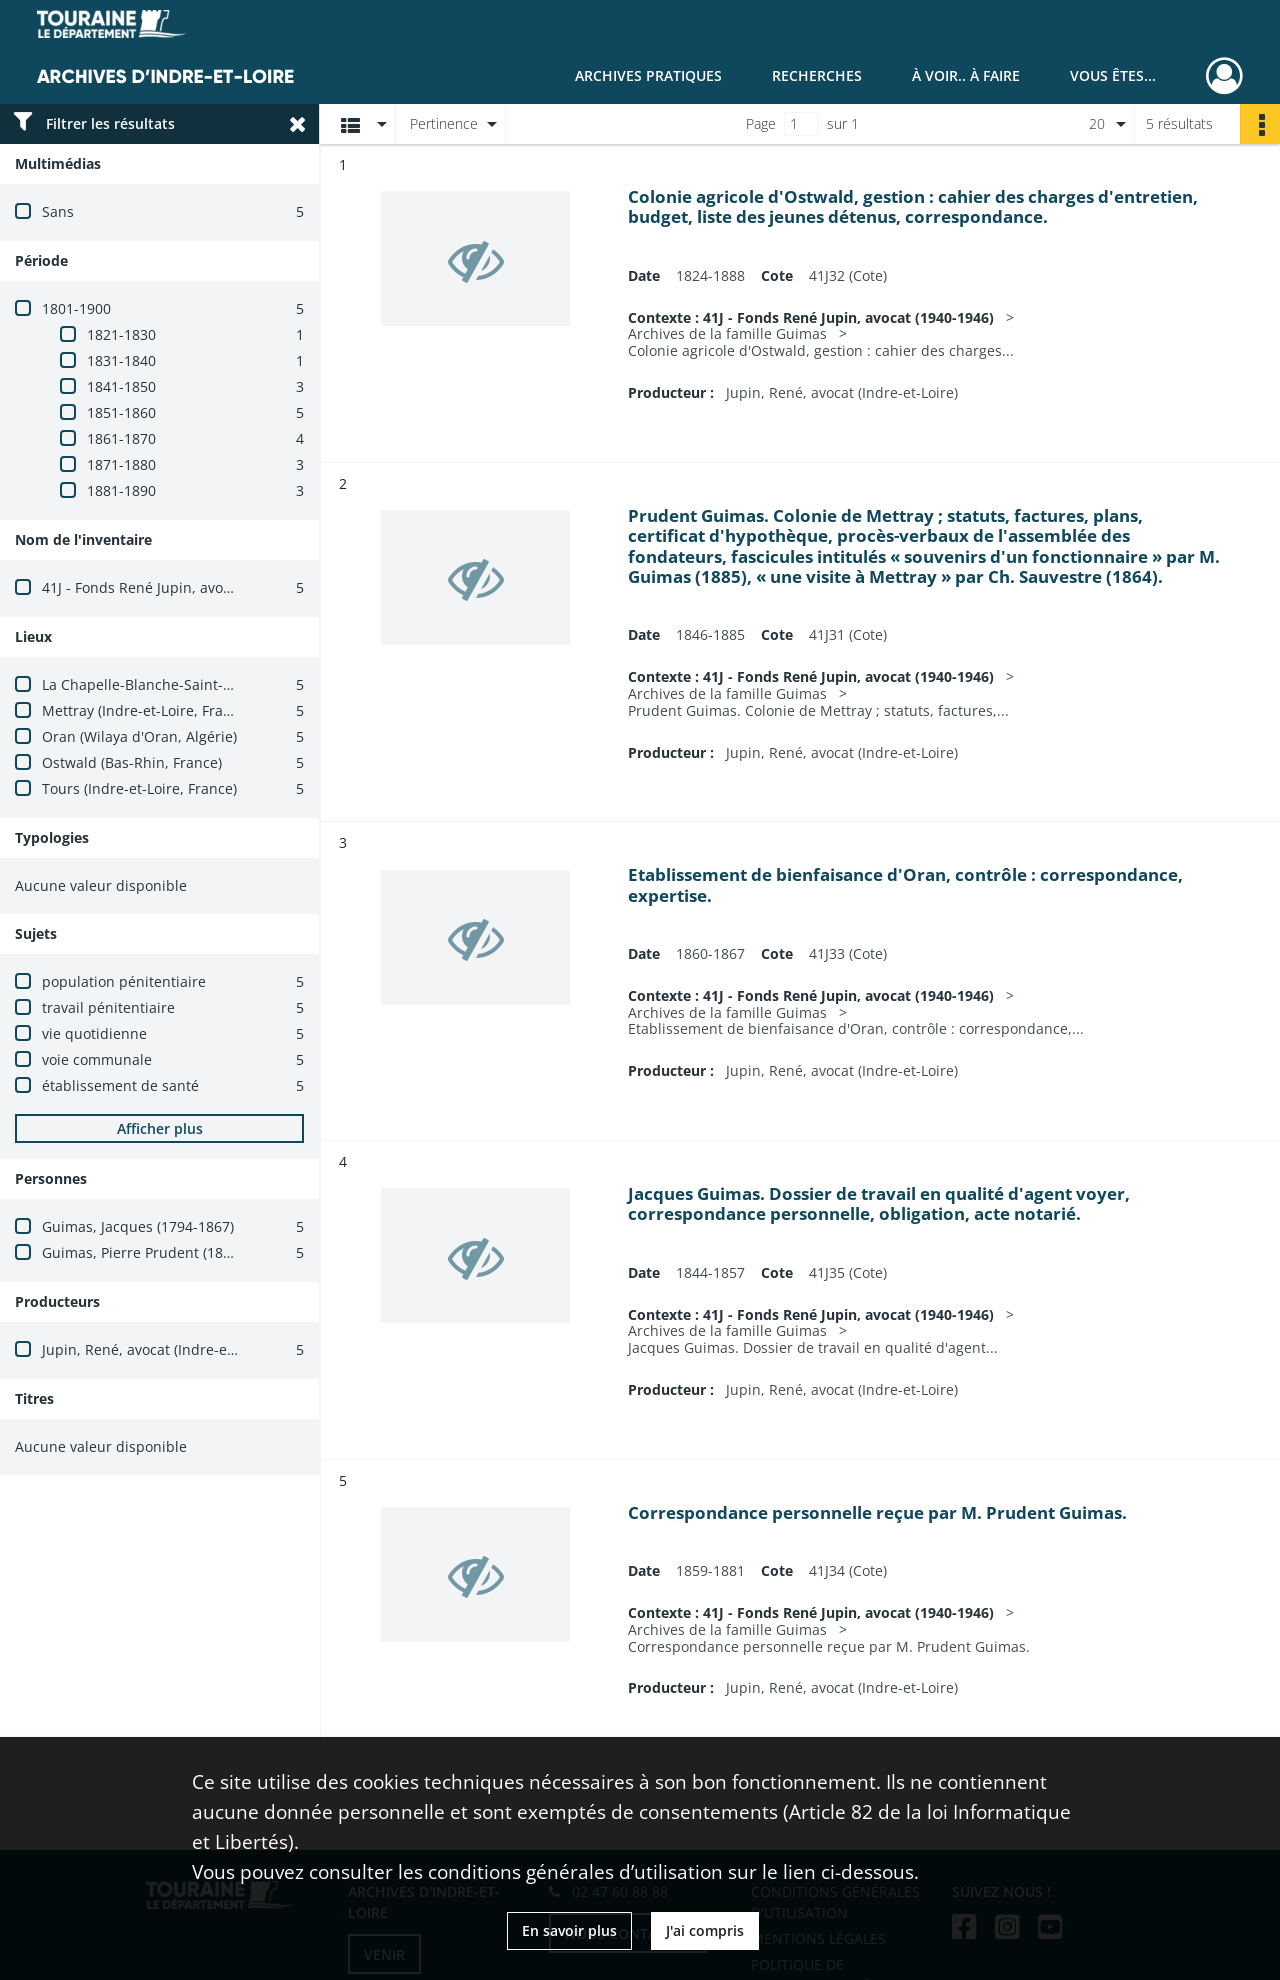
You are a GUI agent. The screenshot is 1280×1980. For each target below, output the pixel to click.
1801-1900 (76, 308)
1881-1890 (121, 490)
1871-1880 (121, 464)
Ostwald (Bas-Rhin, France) (132, 762)
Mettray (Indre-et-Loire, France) (146, 710)
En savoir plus (569, 1930)
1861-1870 (121, 438)
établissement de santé (120, 1085)
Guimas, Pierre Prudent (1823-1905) (161, 1252)
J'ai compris (705, 1930)
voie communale (97, 1059)
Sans (58, 211)
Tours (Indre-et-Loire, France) (139, 788)
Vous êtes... (1113, 75)
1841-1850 (121, 386)
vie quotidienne (94, 1033)
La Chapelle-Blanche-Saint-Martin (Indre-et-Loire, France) (233, 684)
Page (761, 123)
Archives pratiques (648, 75)
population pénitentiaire (124, 981)
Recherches (817, 75)
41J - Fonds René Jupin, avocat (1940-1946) (183, 587)
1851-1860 (121, 412)
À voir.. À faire (966, 75)
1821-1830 (121, 334)
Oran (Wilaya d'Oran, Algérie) (139, 736)
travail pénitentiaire (108, 1007)
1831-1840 (121, 360)
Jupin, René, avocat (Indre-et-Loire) (158, 1349)
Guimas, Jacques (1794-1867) (138, 1226)
